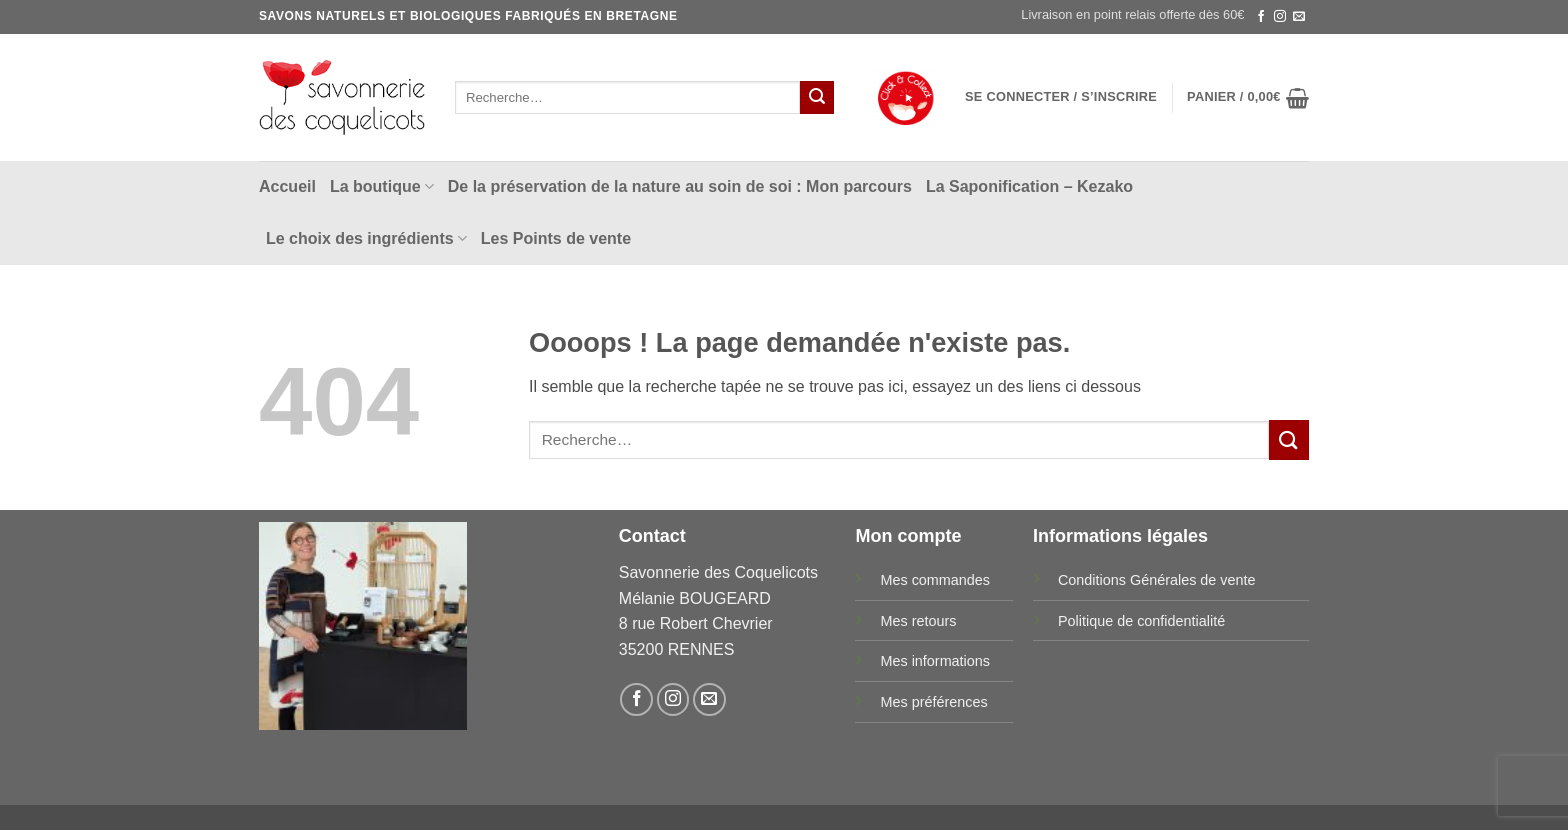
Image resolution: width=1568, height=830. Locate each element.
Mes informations (935, 661)
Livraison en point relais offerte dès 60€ (1132, 14)
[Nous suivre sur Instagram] (1280, 17)
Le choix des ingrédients (366, 238)
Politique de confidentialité (1141, 621)
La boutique (382, 186)
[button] (1061, 97)
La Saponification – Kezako (1029, 186)
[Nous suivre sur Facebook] (1261, 17)
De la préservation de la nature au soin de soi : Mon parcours (680, 186)
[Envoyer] (817, 98)
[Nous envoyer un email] (1299, 17)
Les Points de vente (556, 238)
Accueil (287, 186)
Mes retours (918, 621)
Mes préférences (933, 702)
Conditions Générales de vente (1157, 580)
